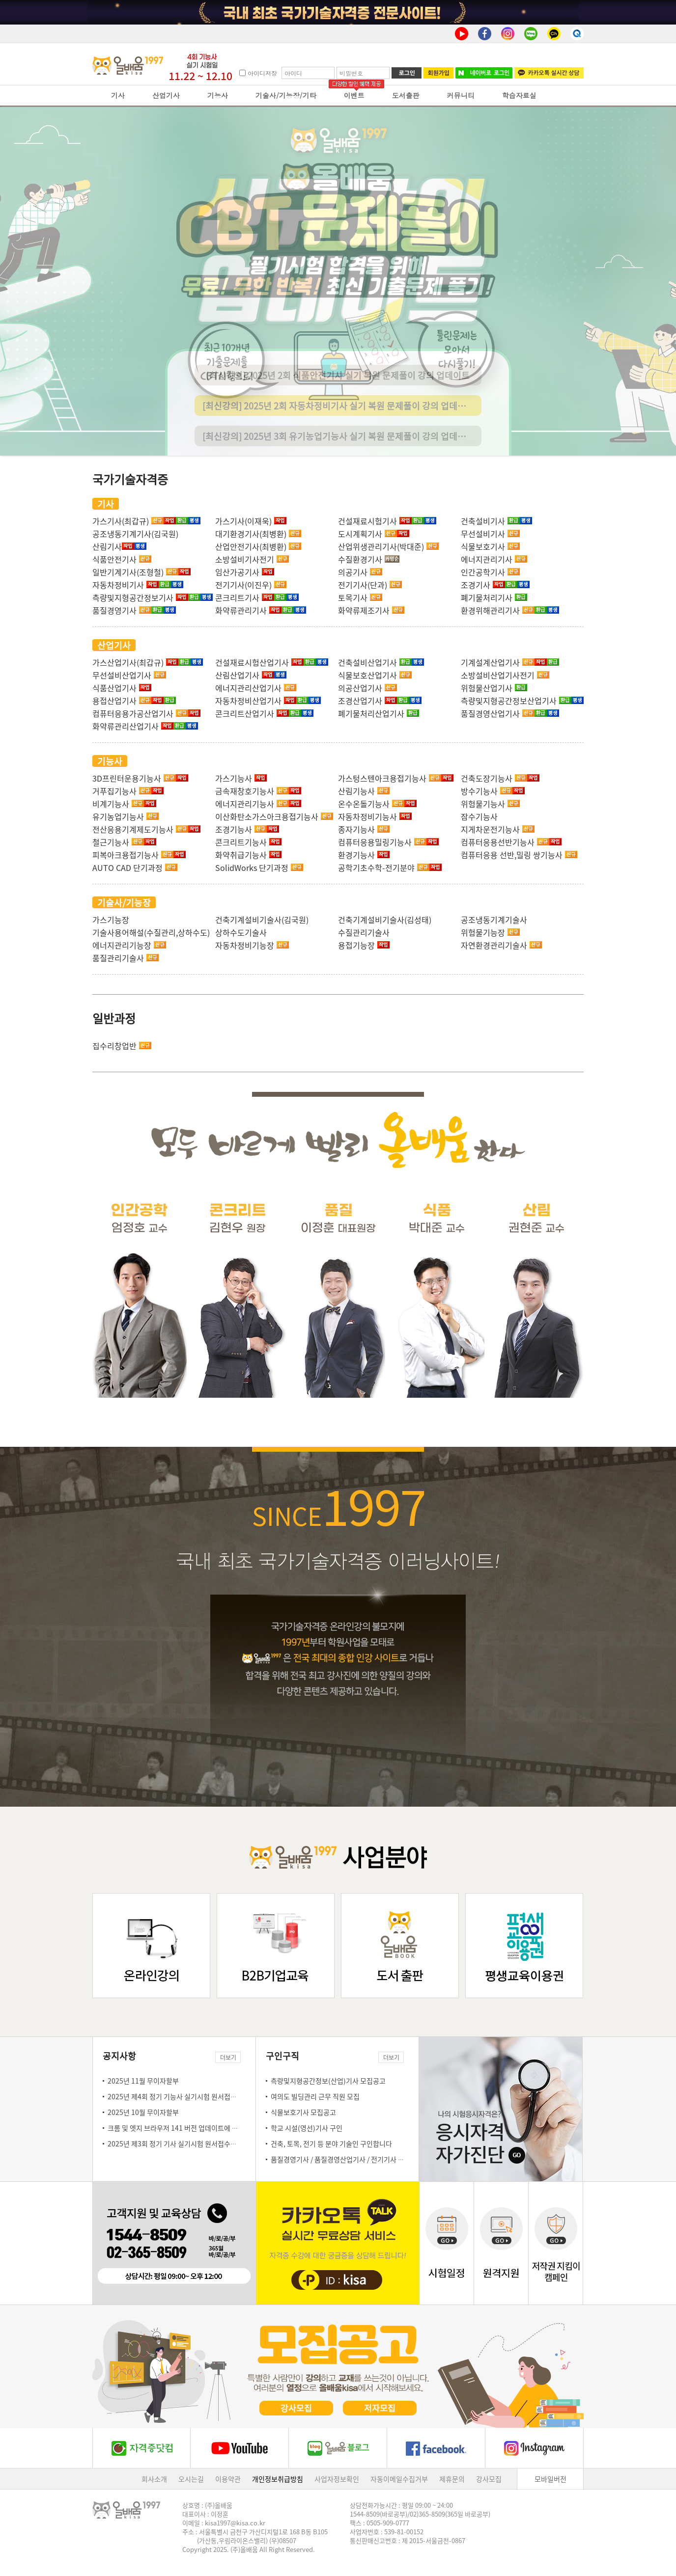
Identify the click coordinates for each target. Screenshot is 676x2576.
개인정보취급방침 (277, 2479)
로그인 (407, 73)
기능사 (217, 95)
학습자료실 (519, 95)
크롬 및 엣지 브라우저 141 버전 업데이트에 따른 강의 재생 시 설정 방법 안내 (216, 2128)
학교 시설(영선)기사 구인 (306, 2128)
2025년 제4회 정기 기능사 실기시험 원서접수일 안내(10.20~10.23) (205, 2096)
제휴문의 (452, 2479)
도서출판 (406, 95)
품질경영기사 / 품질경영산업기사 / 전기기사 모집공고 (347, 2159)
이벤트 (354, 95)
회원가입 (438, 73)
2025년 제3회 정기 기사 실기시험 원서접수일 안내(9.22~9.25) (197, 2143)
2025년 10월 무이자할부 (143, 2112)
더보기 (228, 2057)
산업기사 (166, 95)
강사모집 (296, 2408)
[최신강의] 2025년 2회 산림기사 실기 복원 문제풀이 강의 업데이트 (338, 370)
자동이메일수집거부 (399, 2479)
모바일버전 (550, 2479)
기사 (118, 95)
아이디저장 (262, 73)
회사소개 (154, 2479)
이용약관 (228, 2479)
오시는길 (191, 2479)
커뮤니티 (461, 95)
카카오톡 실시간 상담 (549, 73)
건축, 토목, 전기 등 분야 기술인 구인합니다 (331, 2143)
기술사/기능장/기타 (285, 95)
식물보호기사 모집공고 (303, 2112)
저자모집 (379, 2408)
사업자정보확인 (336, 2479)
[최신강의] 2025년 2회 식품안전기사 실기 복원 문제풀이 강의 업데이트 (338, 400)
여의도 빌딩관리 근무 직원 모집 (315, 2096)
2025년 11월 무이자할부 (143, 2081)
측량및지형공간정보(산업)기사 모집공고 (328, 2081)
